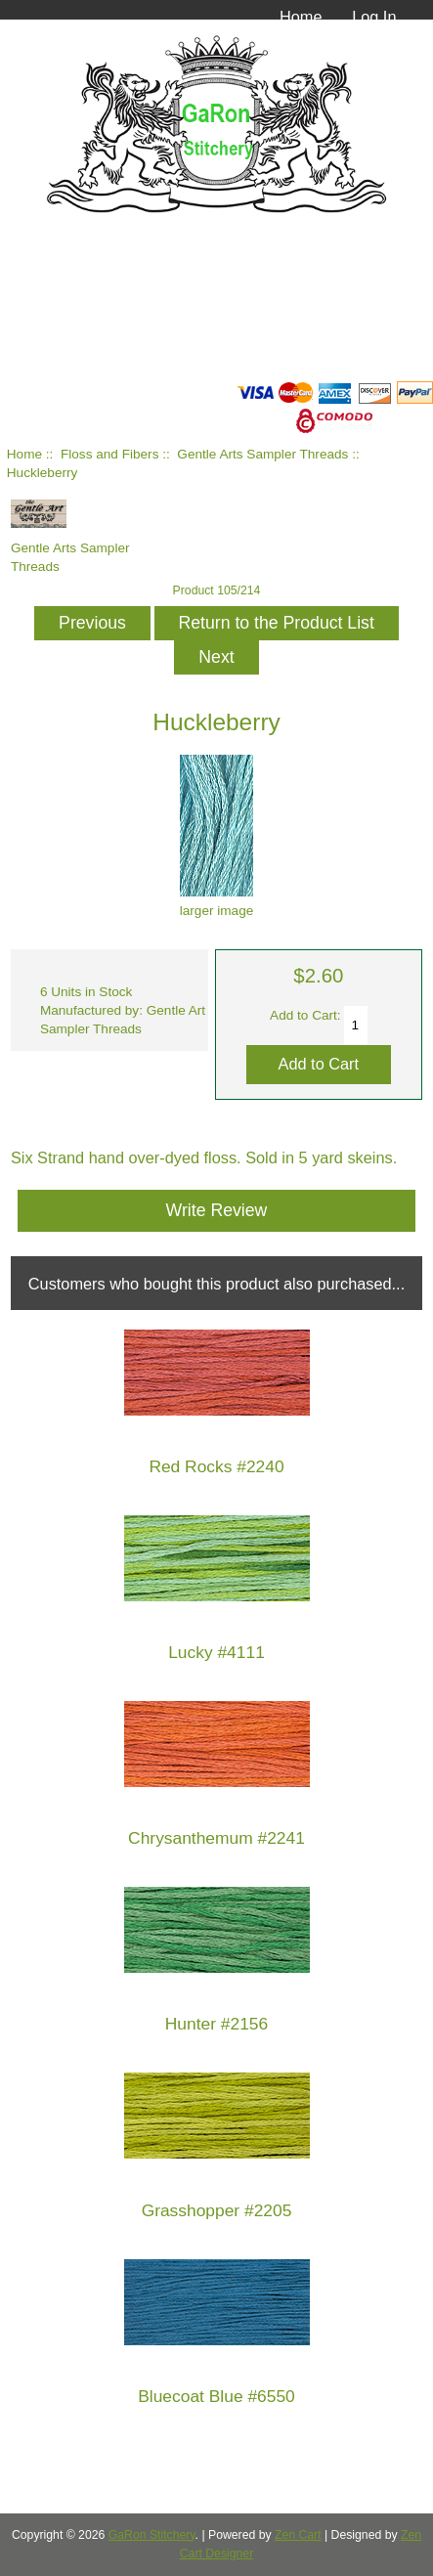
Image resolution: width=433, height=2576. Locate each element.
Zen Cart (298, 2535)
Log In (374, 16)
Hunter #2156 (216, 2024)
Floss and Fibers (109, 454)
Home (301, 16)
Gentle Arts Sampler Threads (262, 454)
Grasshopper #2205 (217, 2211)
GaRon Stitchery (151, 2535)
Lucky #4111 (216, 1652)
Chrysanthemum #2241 (216, 1838)
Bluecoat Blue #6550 (216, 2396)
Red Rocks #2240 (216, 1467)
